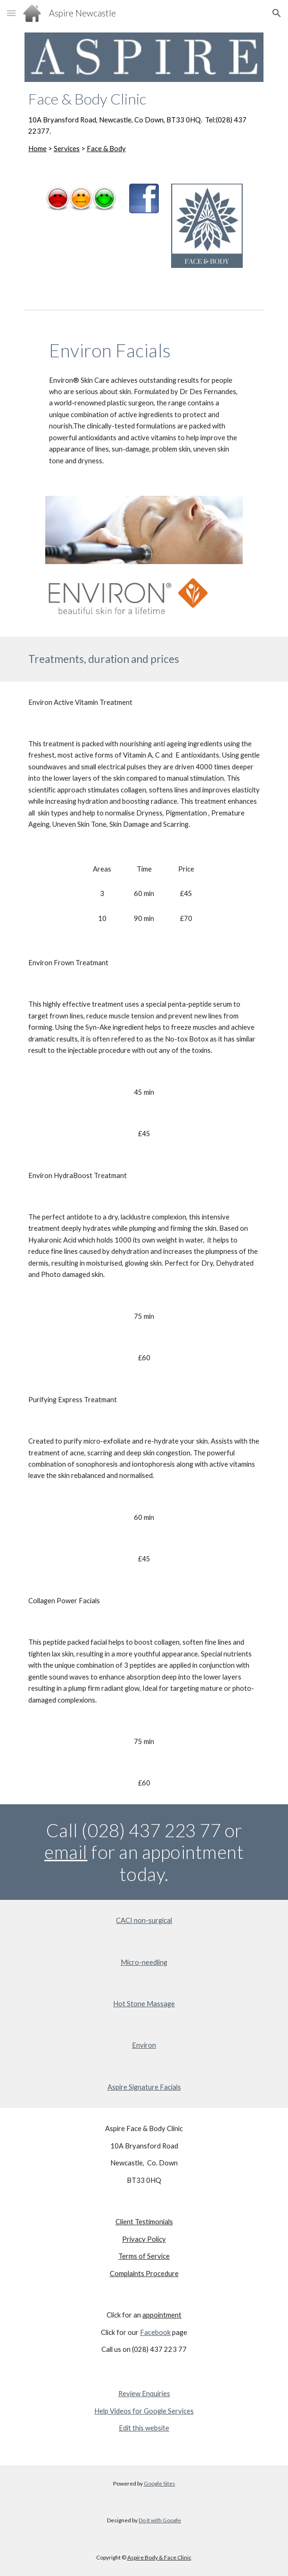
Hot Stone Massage (144, 2004)
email (66, 1852)
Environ (144, 2045)
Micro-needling (144, 1962)
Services (67, 149)
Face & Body (106, 149)
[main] (144, 122)
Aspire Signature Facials (144, 2087)
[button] (11, 13)
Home (37, 149)
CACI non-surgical (144, 1920)
